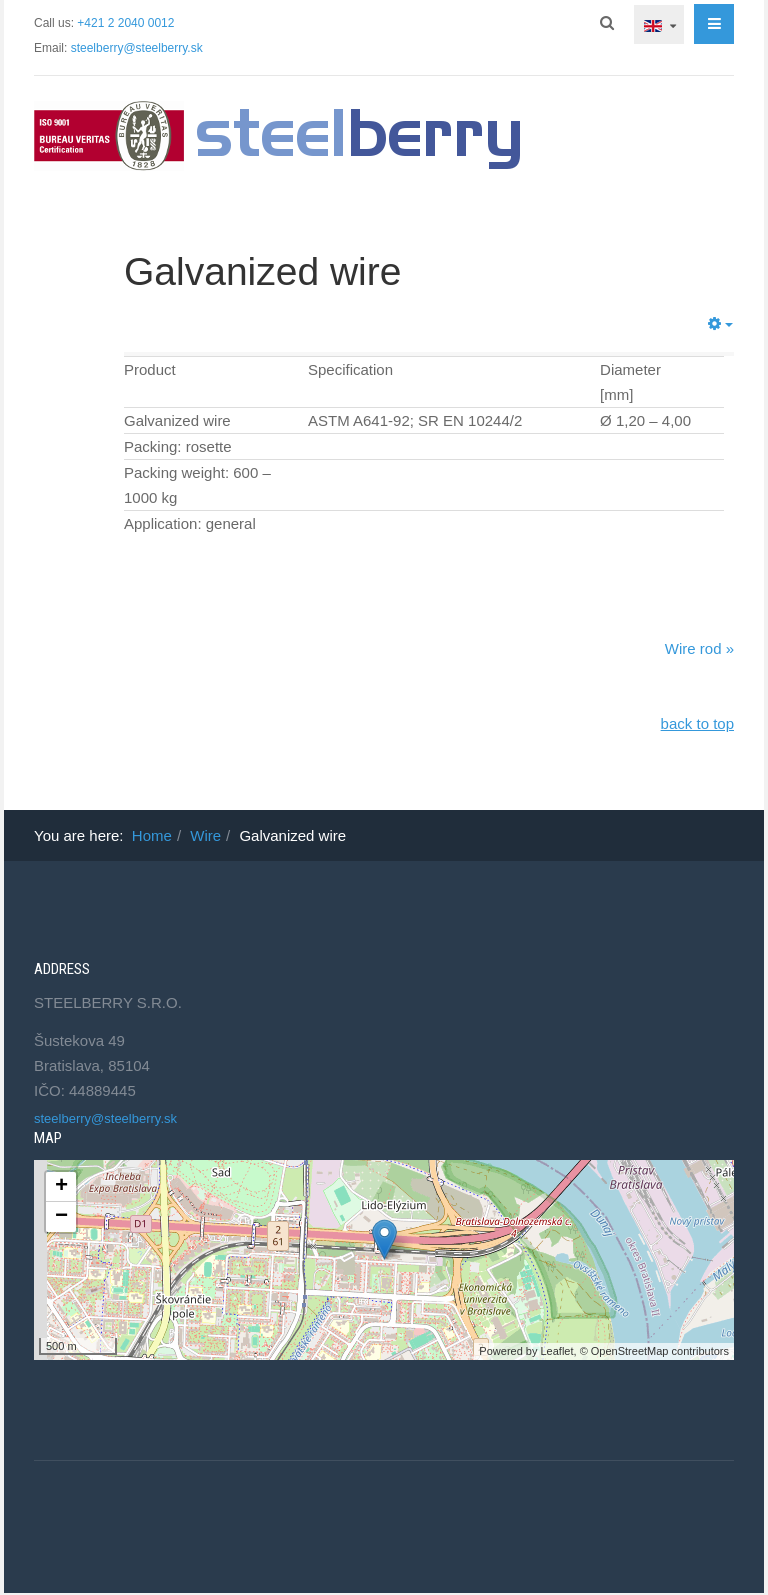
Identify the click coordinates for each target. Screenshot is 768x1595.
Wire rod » (699, 648)
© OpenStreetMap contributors (654, 1351)
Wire (205, 835)
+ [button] (61, 1187)
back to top (697, 723)
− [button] (61, 1217)
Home (152, 835)
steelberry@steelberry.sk (137, 48)
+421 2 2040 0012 (125, 23)
